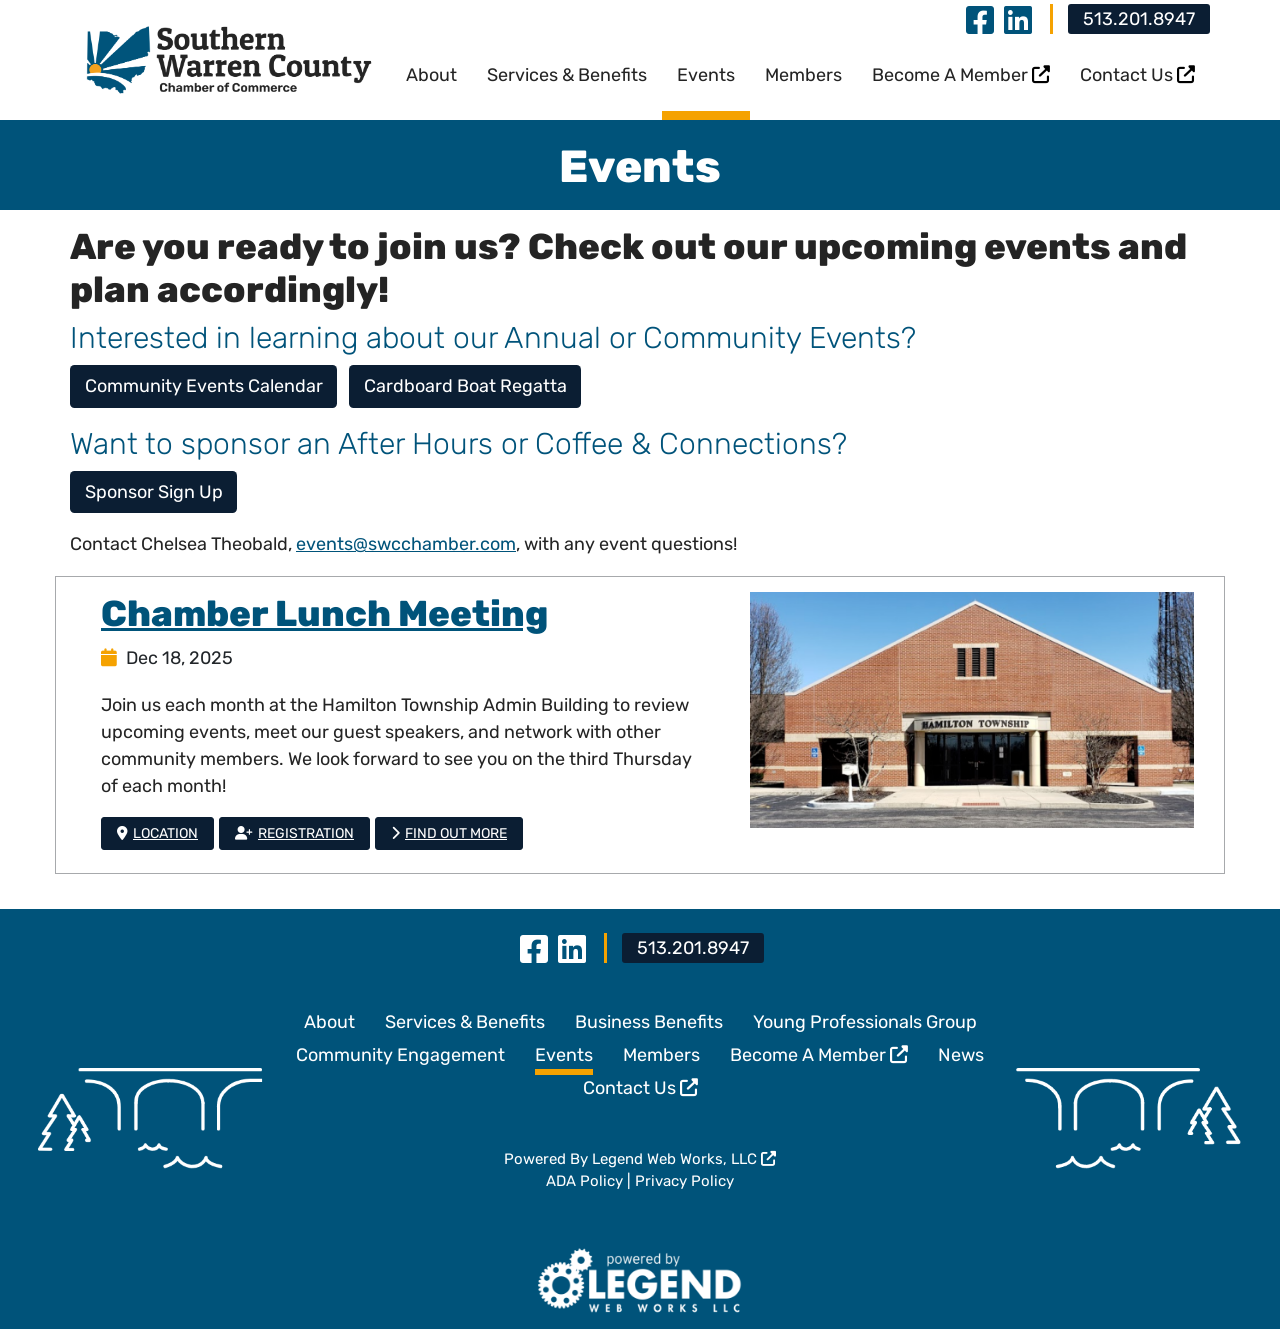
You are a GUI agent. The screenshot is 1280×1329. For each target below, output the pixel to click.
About (431, 75)
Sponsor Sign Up (154, 492)
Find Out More (449, 833)
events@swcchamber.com (406, 544)
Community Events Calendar (204, 386)
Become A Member (961, 75)
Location (157, 833)
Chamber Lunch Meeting (324, 613)
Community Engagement (400, 1055)
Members (803, 75)
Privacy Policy (684, 1181)
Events (706, 75)
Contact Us (1137, 75)
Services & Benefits (567, 75)
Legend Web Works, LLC (684, 1159)
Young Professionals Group (865, 1022)
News (961, 1055)
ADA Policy (584, 1181)
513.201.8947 (1139, 19)
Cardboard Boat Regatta (465, 386)
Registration (294, 833)
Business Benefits (649, 1022)
